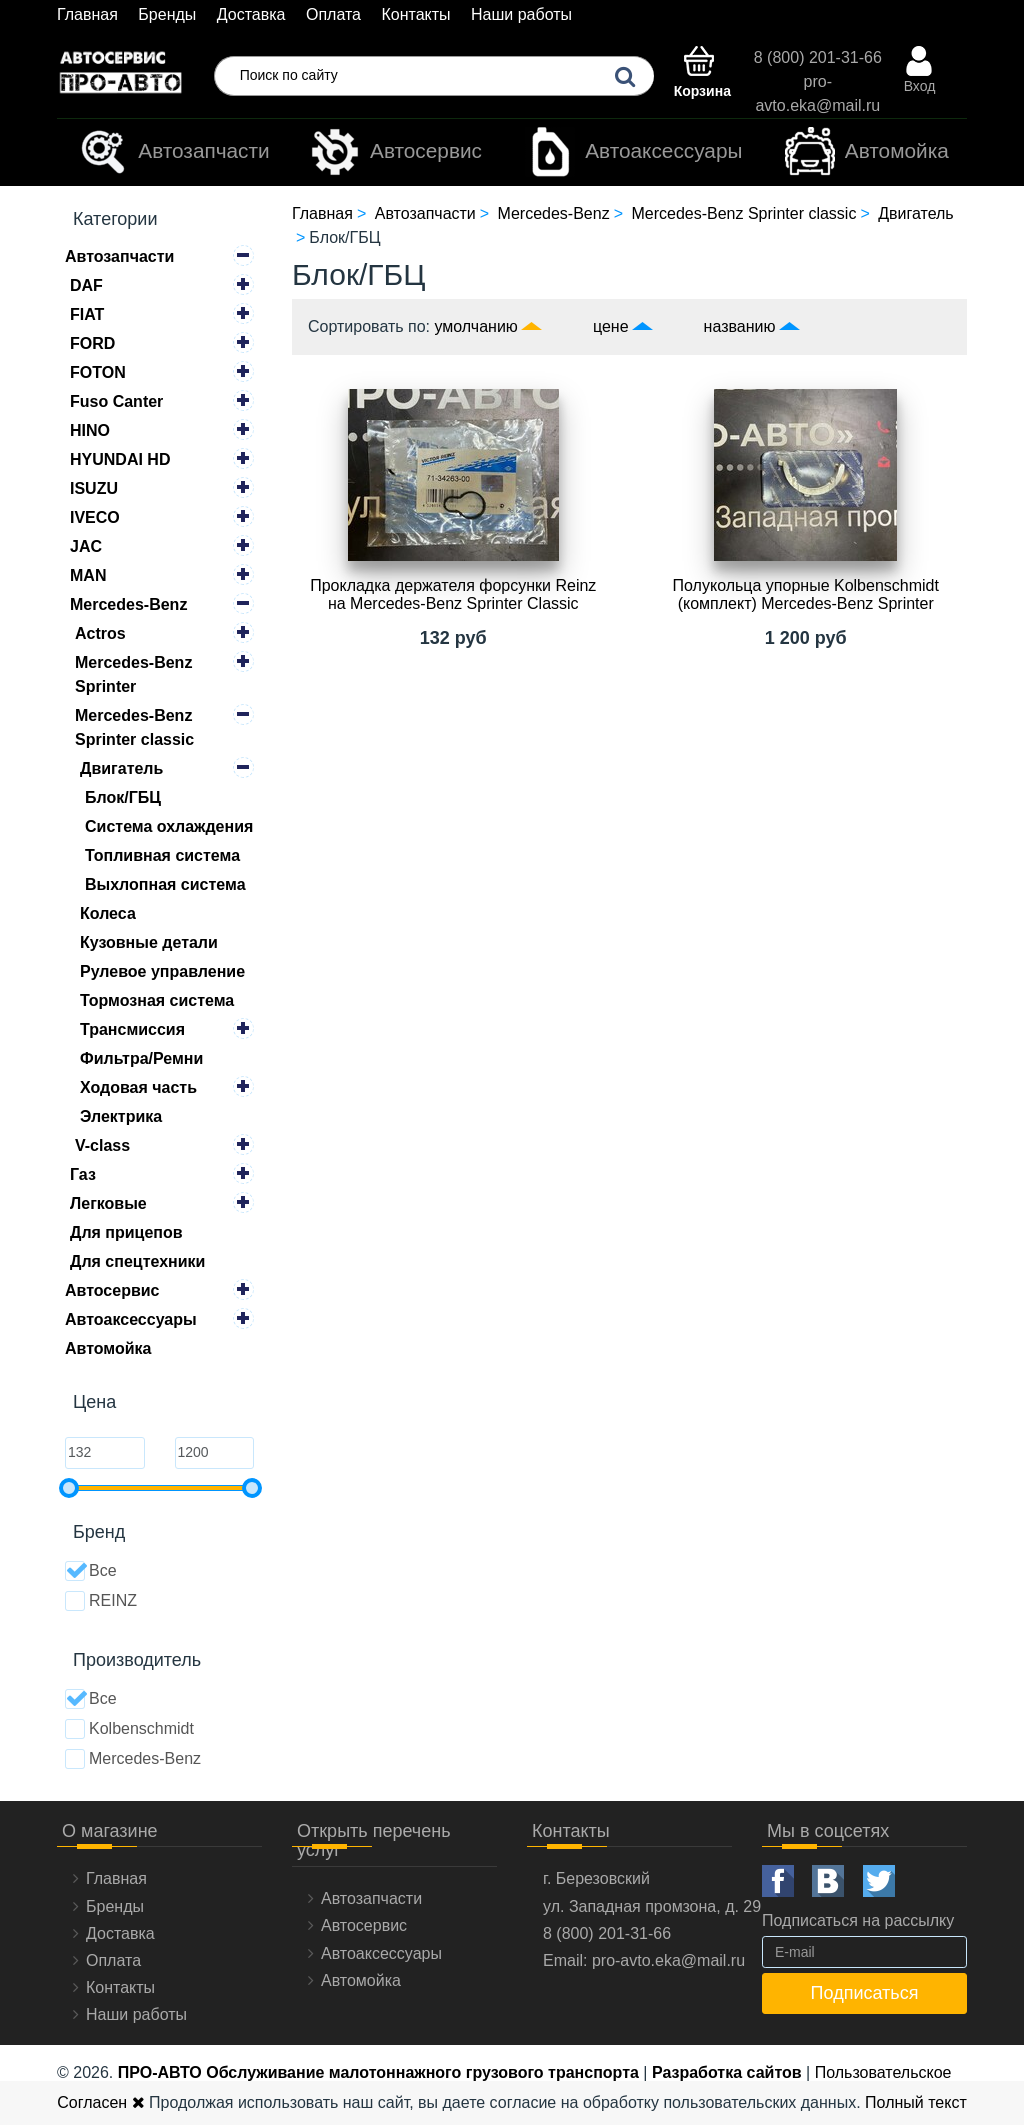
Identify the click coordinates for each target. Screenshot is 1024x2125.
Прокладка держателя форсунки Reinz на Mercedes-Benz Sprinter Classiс (453, 594)
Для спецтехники (137, 1261)
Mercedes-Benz (128, 604)
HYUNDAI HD (120, 459)
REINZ (101, 1601)
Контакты (415, 14)
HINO (90, 430)
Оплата (333, 14)
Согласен (100, 2102)
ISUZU (94, 488)
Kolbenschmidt (129, 1729)
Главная (87, 14)
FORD (92, 343)
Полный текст (916, 2102)
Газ (83, 1174)
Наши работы (521, 14)
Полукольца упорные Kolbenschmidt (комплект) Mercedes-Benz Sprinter (806, 594)
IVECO (95, 517)
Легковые (108, 1203)
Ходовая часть (138, 1087)
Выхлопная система (165, 884)
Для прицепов (126, 1232)
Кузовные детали (149, 942)
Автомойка (867, 152)
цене (611, 326)
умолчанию (476, 326)
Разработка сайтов (727, 2072)
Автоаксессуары (633, 152)
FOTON (98, 372)
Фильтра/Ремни (141, 1058)
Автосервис (396, 152)
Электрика (121, 1116)
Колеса (108, 913)
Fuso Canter (116, 401)
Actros (100, 633)
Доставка (251, 14)
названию (740, 326)
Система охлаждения (169, 826)
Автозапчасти (173, 152)
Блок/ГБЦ (123, 797)
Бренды (167, 14)
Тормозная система (157, 1000)
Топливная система (162, 855)
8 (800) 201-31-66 (818, 57)
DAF (86, 285)
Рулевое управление (162, 971)
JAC (86, 546)
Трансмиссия (132, 1029)
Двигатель (121, 768)
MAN (88, 575)
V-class (102, 1145)
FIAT (87, 314)
